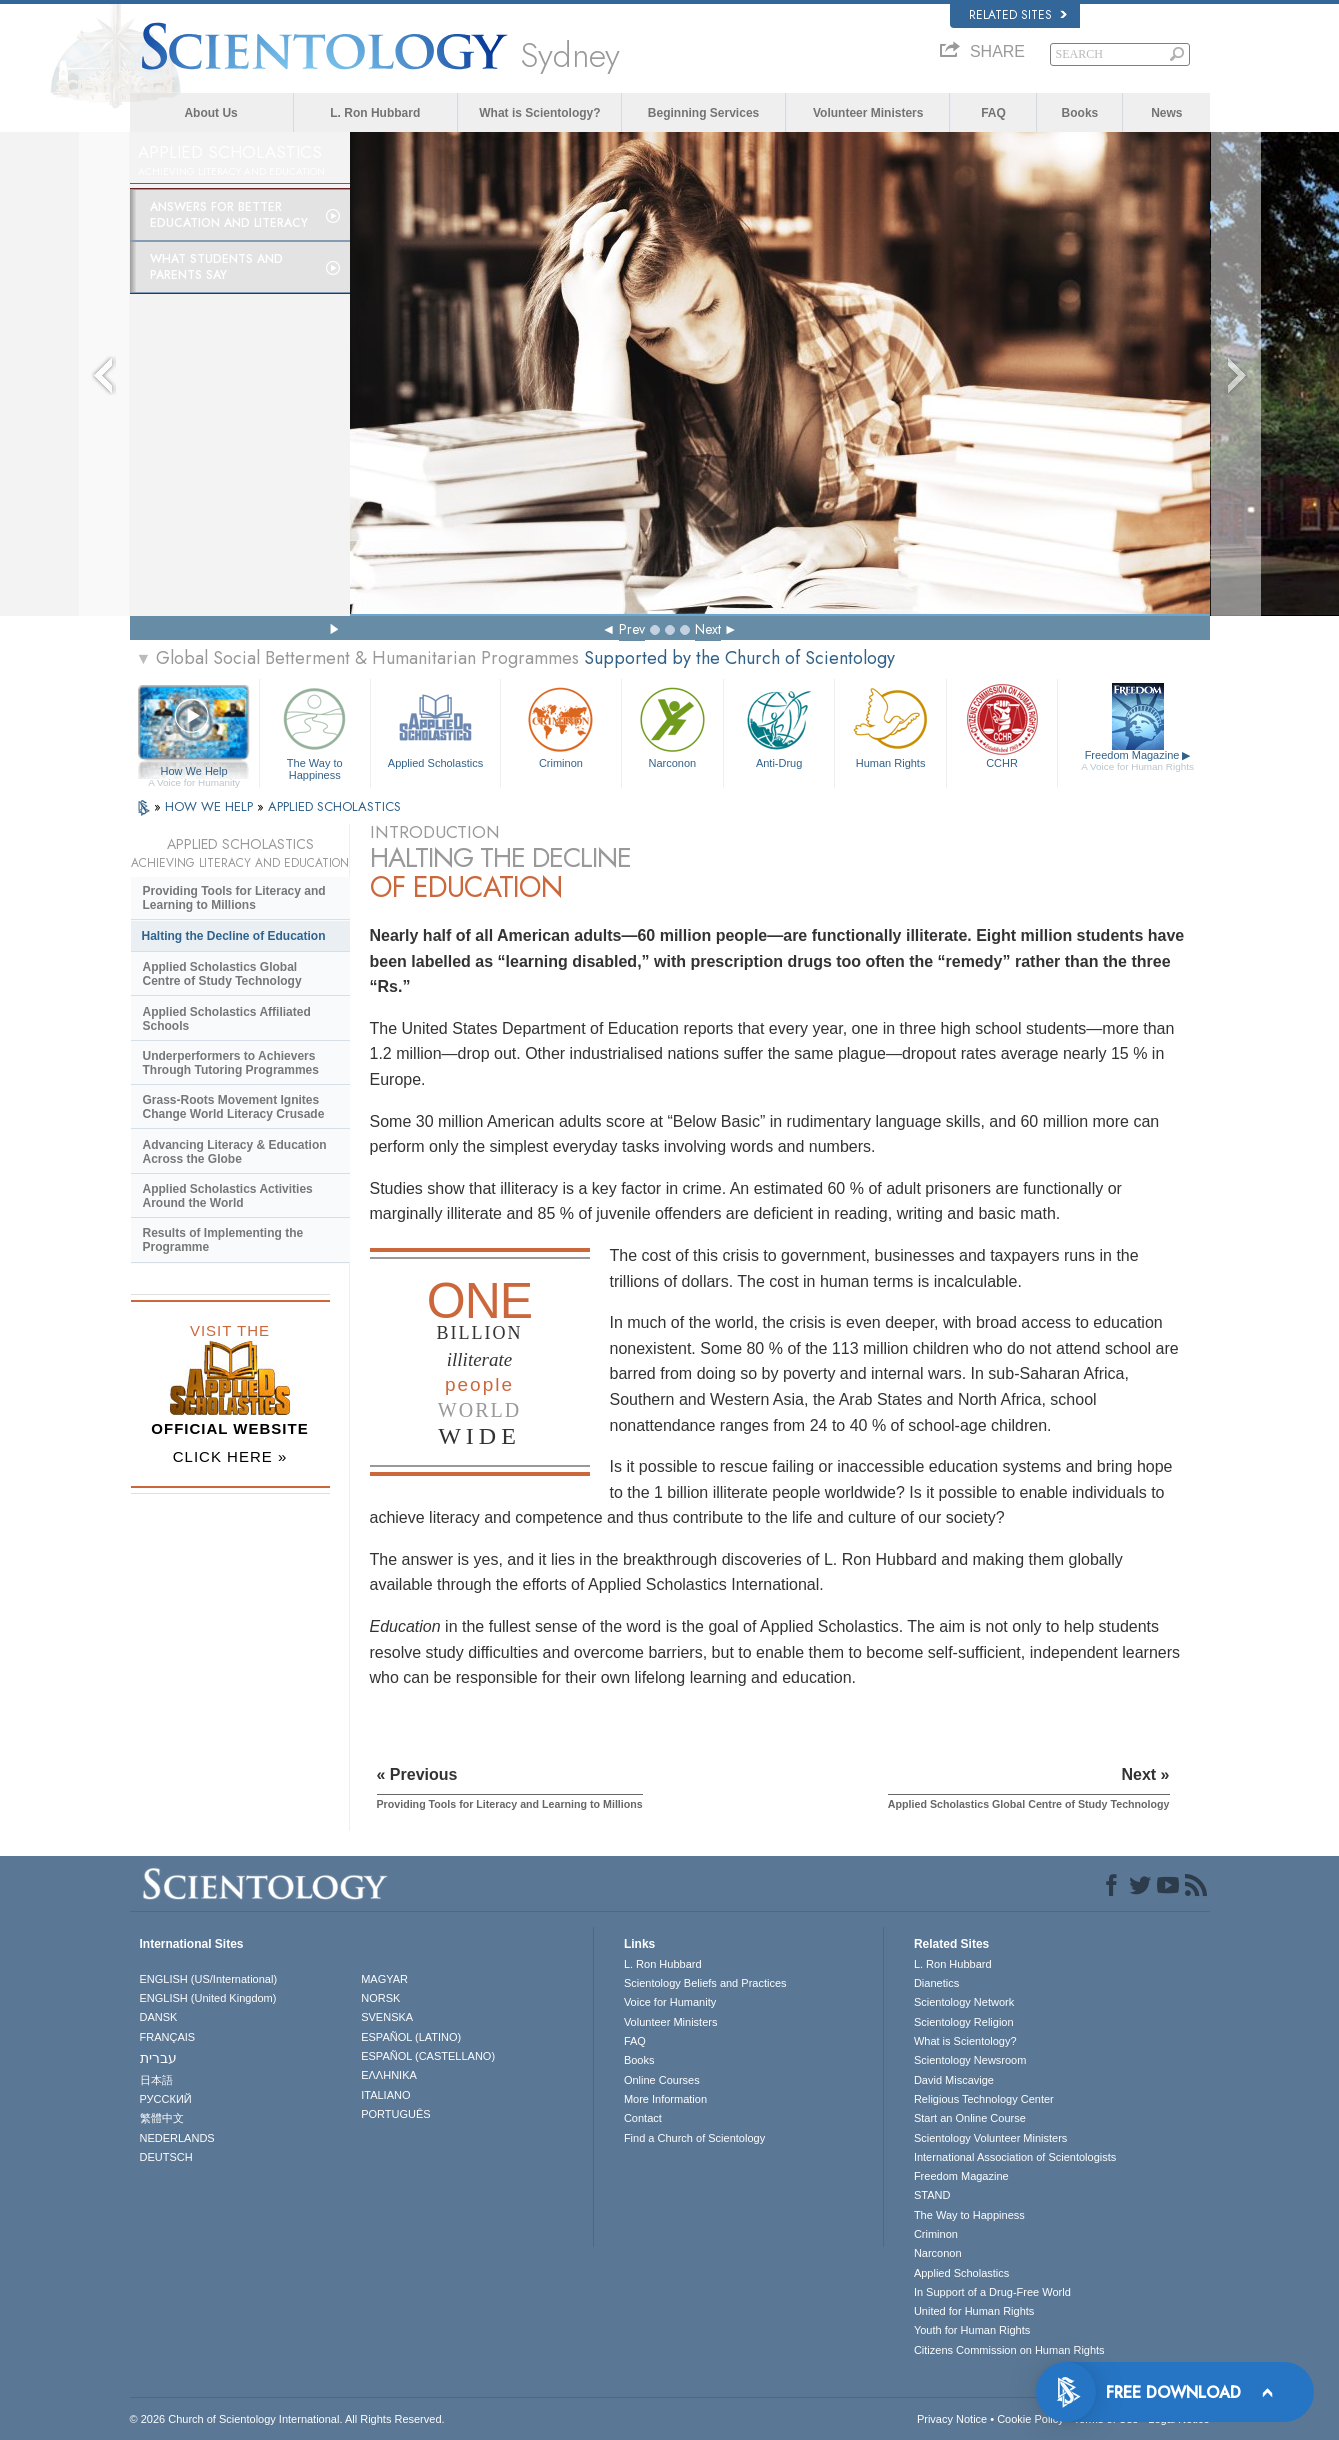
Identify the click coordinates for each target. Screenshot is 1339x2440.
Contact (643, 2118)
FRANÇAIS (168, 2037)
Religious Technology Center (984, 2099)
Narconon (672, 725)
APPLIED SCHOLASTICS (334, 806)
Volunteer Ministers (868, 113)
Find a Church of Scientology (694, 2138)
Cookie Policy (1030, 2419)
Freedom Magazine (1137, 761)
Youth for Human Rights (972, 2330)
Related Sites (1018, 15)
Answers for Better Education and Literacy (229, 215)
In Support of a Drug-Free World (992, 2292)
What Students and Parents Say (216, 267)
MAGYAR (384, 1979)
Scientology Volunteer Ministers (990, 2138)
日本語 (156, 2080)
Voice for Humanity (670, 2002)
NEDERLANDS (177, 2138)
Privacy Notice (952, 2419)
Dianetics (936, 1983)
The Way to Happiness (315, 730)
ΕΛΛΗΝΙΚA (389, 2075)
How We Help (194, 772)
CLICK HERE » (230, 1456)
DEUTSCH (166, 2157)
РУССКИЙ (166, 2099)
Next (708, 629)
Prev (632, 629)
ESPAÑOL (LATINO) (411, 2037)
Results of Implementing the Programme (223, 1240)
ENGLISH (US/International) (209, 1979)
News (1166, 113)
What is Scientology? (539, 113)
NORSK (380, 1998)
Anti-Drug (779, 725)
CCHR (1002, 725)
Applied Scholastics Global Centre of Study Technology (222, 974)
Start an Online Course (970, 2118)
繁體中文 (162, 2118)
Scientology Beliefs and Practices (705, 1983)
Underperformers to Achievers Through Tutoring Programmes (231, 1063)
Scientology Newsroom (970, 2060)
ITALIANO (385, 2095)
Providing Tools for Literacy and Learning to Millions (234, 898)
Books (1080, 113)
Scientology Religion (964, 2022)
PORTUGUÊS (395, 2114)
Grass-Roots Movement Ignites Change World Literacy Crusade (234, 1107)
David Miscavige (954, 2080)
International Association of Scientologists (1015, 2157)
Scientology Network (964, 2002)
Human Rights (890, 725)
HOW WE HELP (211, 806)
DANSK (159, 2017)
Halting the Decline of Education (234, 936)
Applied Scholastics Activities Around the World (228, 1196)
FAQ (993, 113)
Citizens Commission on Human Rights (1009, 2350)
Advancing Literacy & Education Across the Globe (235, 1152)
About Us (210, 113)
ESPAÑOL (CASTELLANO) (428, 2056)
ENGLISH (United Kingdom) (208, 1998)
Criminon (561, 725)
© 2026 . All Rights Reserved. (287, 2419)
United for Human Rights (974, 2311)
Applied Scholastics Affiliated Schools (227, 1019)
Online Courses (662, 2080)
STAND (932, 2195)
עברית (158, 2058)
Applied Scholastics (435, 725)
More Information (665, 2099)
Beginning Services (703, 113)
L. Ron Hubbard (375, 113)
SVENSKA (387, 2017)
